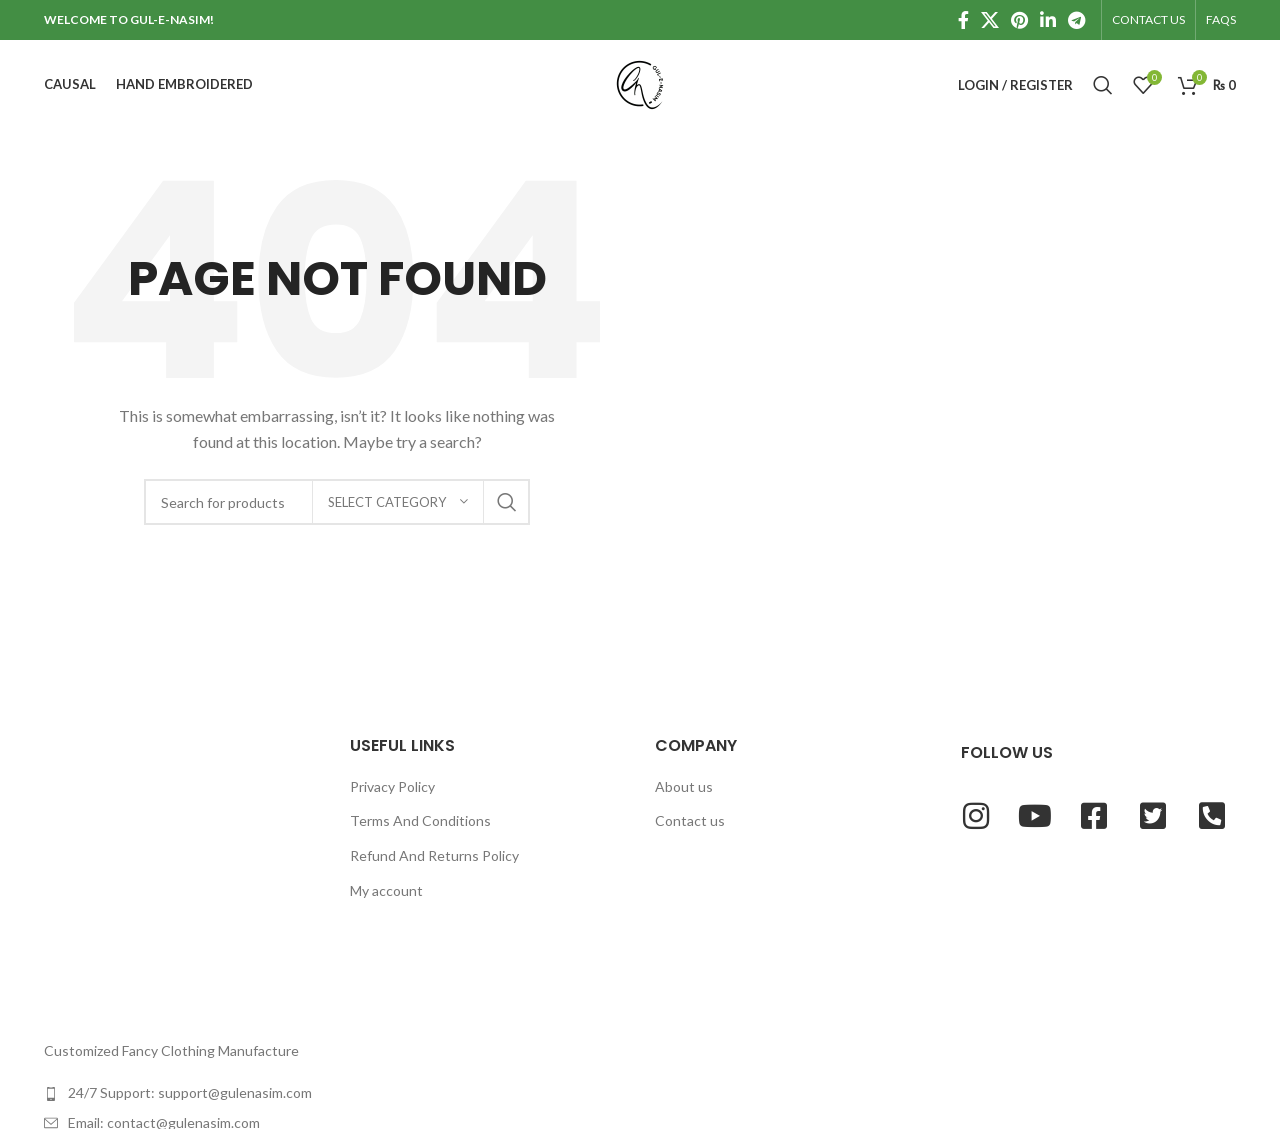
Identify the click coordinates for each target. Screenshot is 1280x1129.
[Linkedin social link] (1048, 20)
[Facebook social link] (963, 20)
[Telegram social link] (1076, 20)
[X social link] (990, 20)
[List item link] (182, 1093)
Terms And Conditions (420, 820)
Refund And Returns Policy (434, 855)
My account (386, 890)
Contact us (690, 820)
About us (684, 786)
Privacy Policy (392, 786)
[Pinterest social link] (1019, 20)
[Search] (1103, 85)
